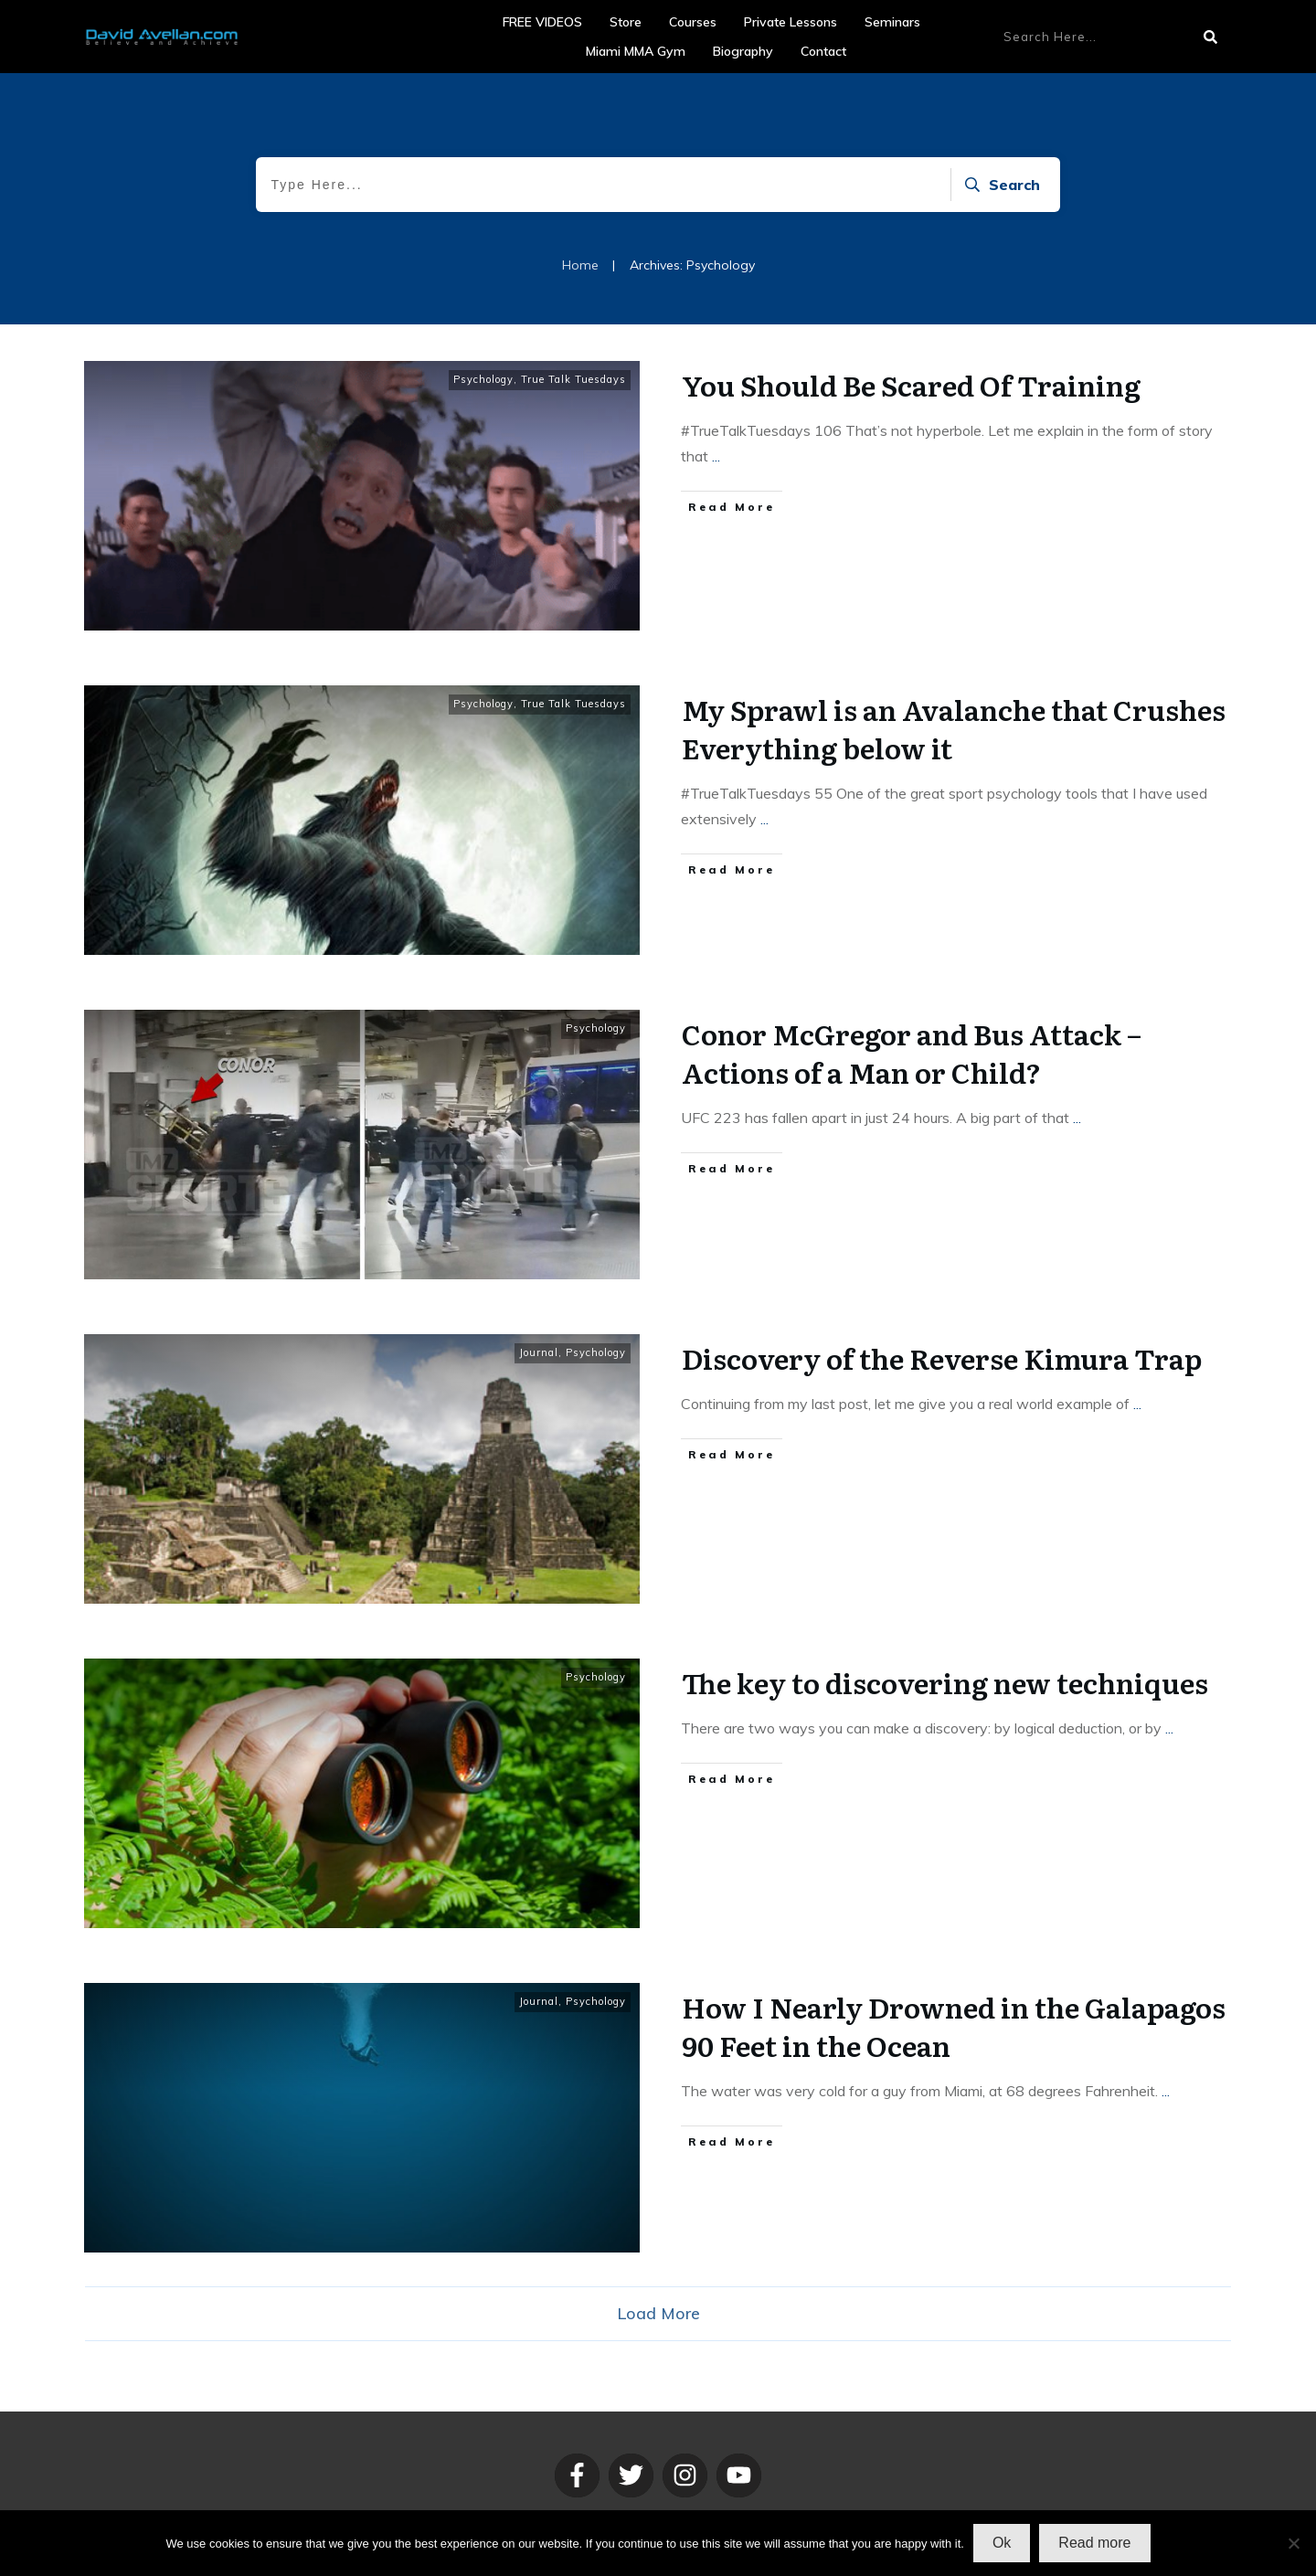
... (716, 456)
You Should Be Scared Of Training (911, 385)
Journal (538, 1352)
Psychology (483, 379)
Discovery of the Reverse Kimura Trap (942, 1358)
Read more (1094, 2542)
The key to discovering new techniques (945, 1682)
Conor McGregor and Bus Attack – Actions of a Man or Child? (911, 1052)
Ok (1001, 2542)
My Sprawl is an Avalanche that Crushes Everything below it (954, 728)
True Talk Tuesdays (573, 379)
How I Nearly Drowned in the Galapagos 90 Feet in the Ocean (954, 2026)
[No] (1293, 2543)
